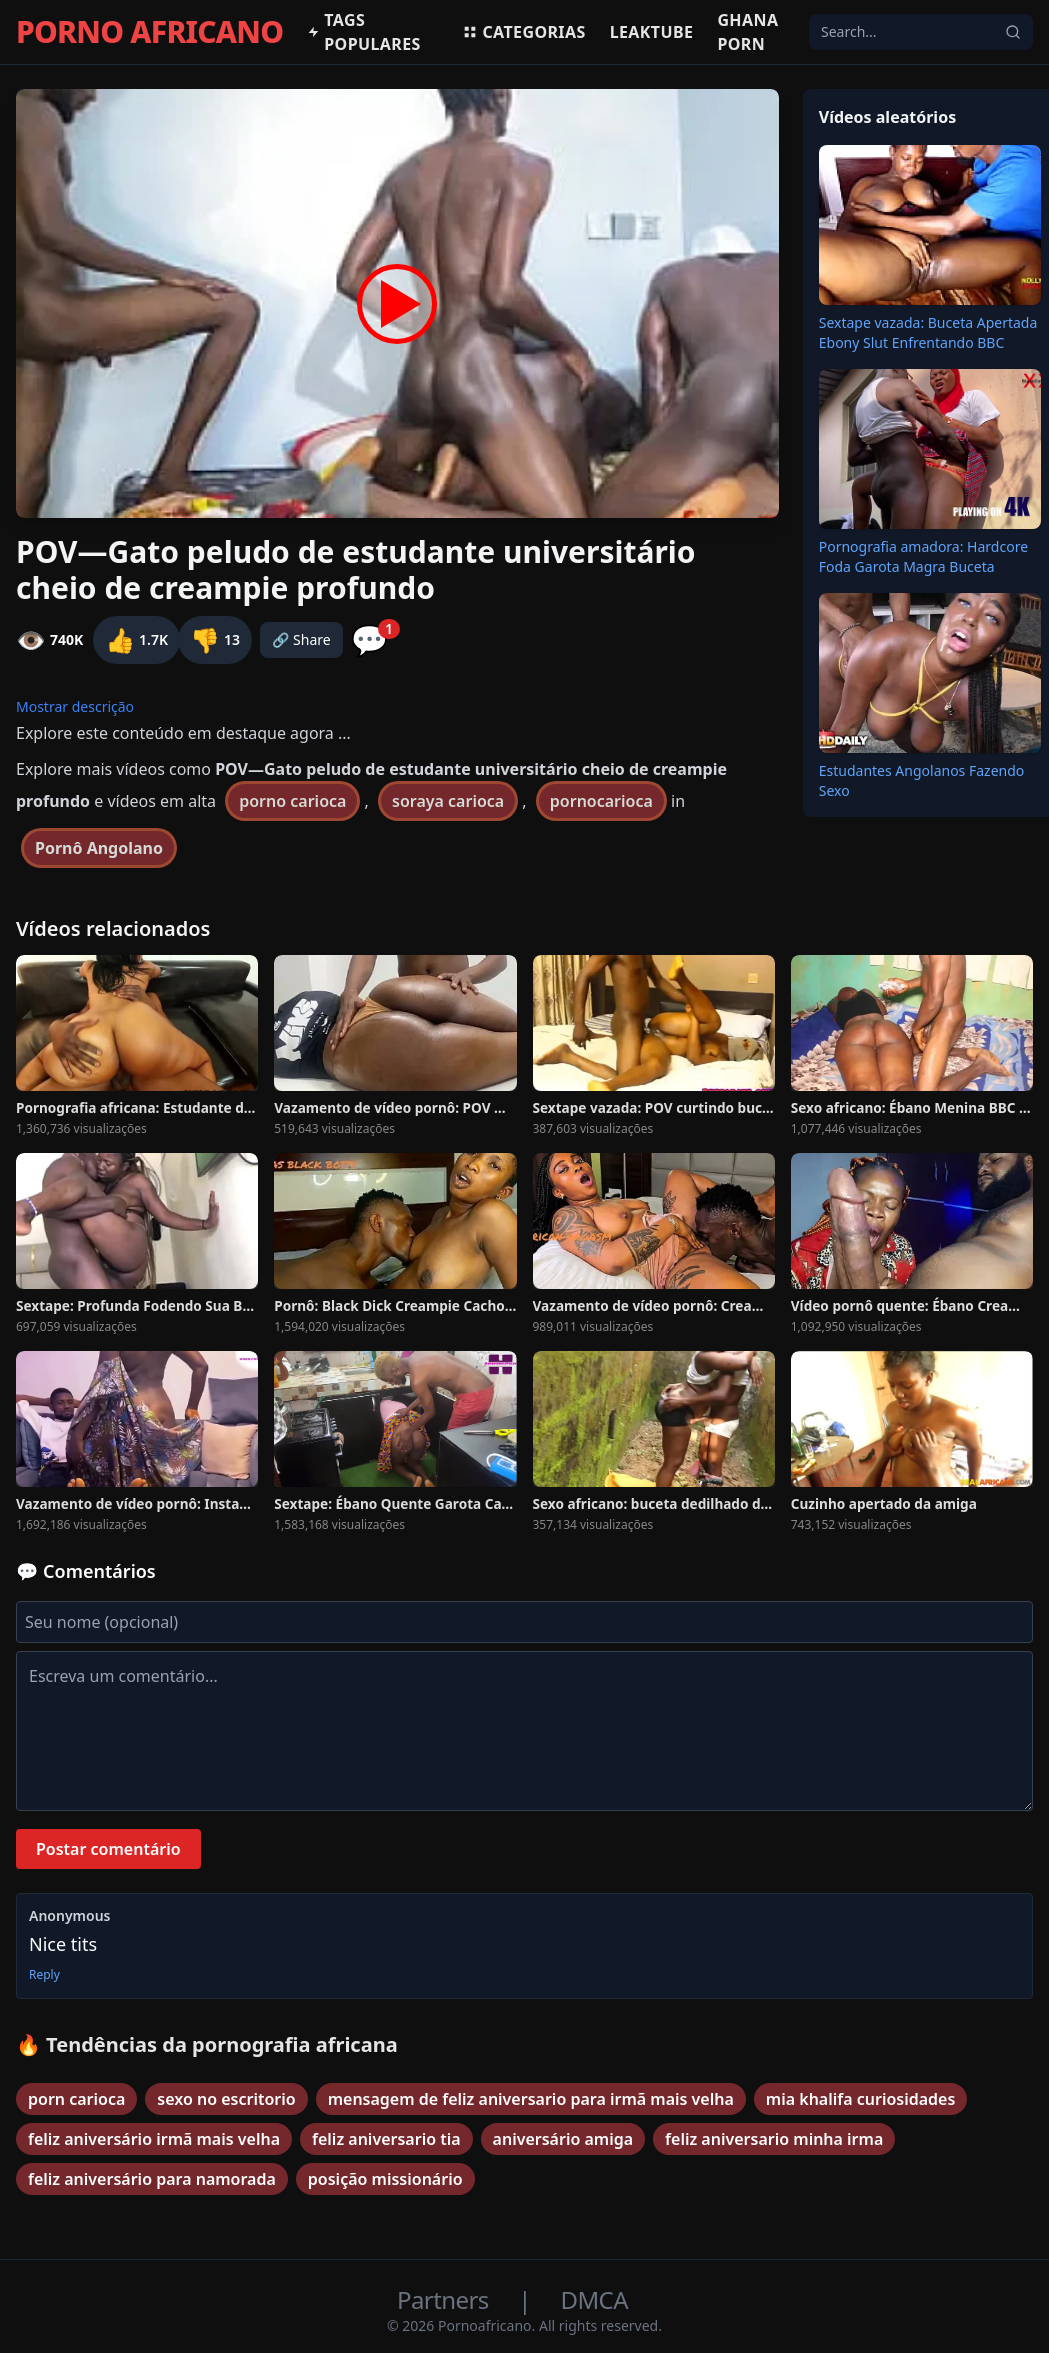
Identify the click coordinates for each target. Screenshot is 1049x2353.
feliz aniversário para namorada (152, 2179)
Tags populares (363, 32)
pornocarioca (601, 801)
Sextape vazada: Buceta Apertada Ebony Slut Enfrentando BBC (928, 332)
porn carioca (76, 2099)
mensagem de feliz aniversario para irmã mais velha (531, 2099)
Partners (445, 2299)
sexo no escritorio (226, 2099)
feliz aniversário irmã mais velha (154, 2139)
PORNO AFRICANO (149, 32)
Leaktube (652, 32)
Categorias (523, 32)
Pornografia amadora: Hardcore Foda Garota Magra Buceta (923, 556)
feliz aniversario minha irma (774, 2139)
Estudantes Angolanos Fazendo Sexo (922, 780)
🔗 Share (301, 639)
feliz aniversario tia (386, 2139)
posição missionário (385, 2179)
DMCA (594, 2299)
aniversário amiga (563, 2139)
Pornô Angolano (99, 848)
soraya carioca (448, 801)
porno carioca (292, 801)
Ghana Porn (747, 32)
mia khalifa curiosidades (861, 2099)
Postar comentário (108, 1849)
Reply (44, 1975)
